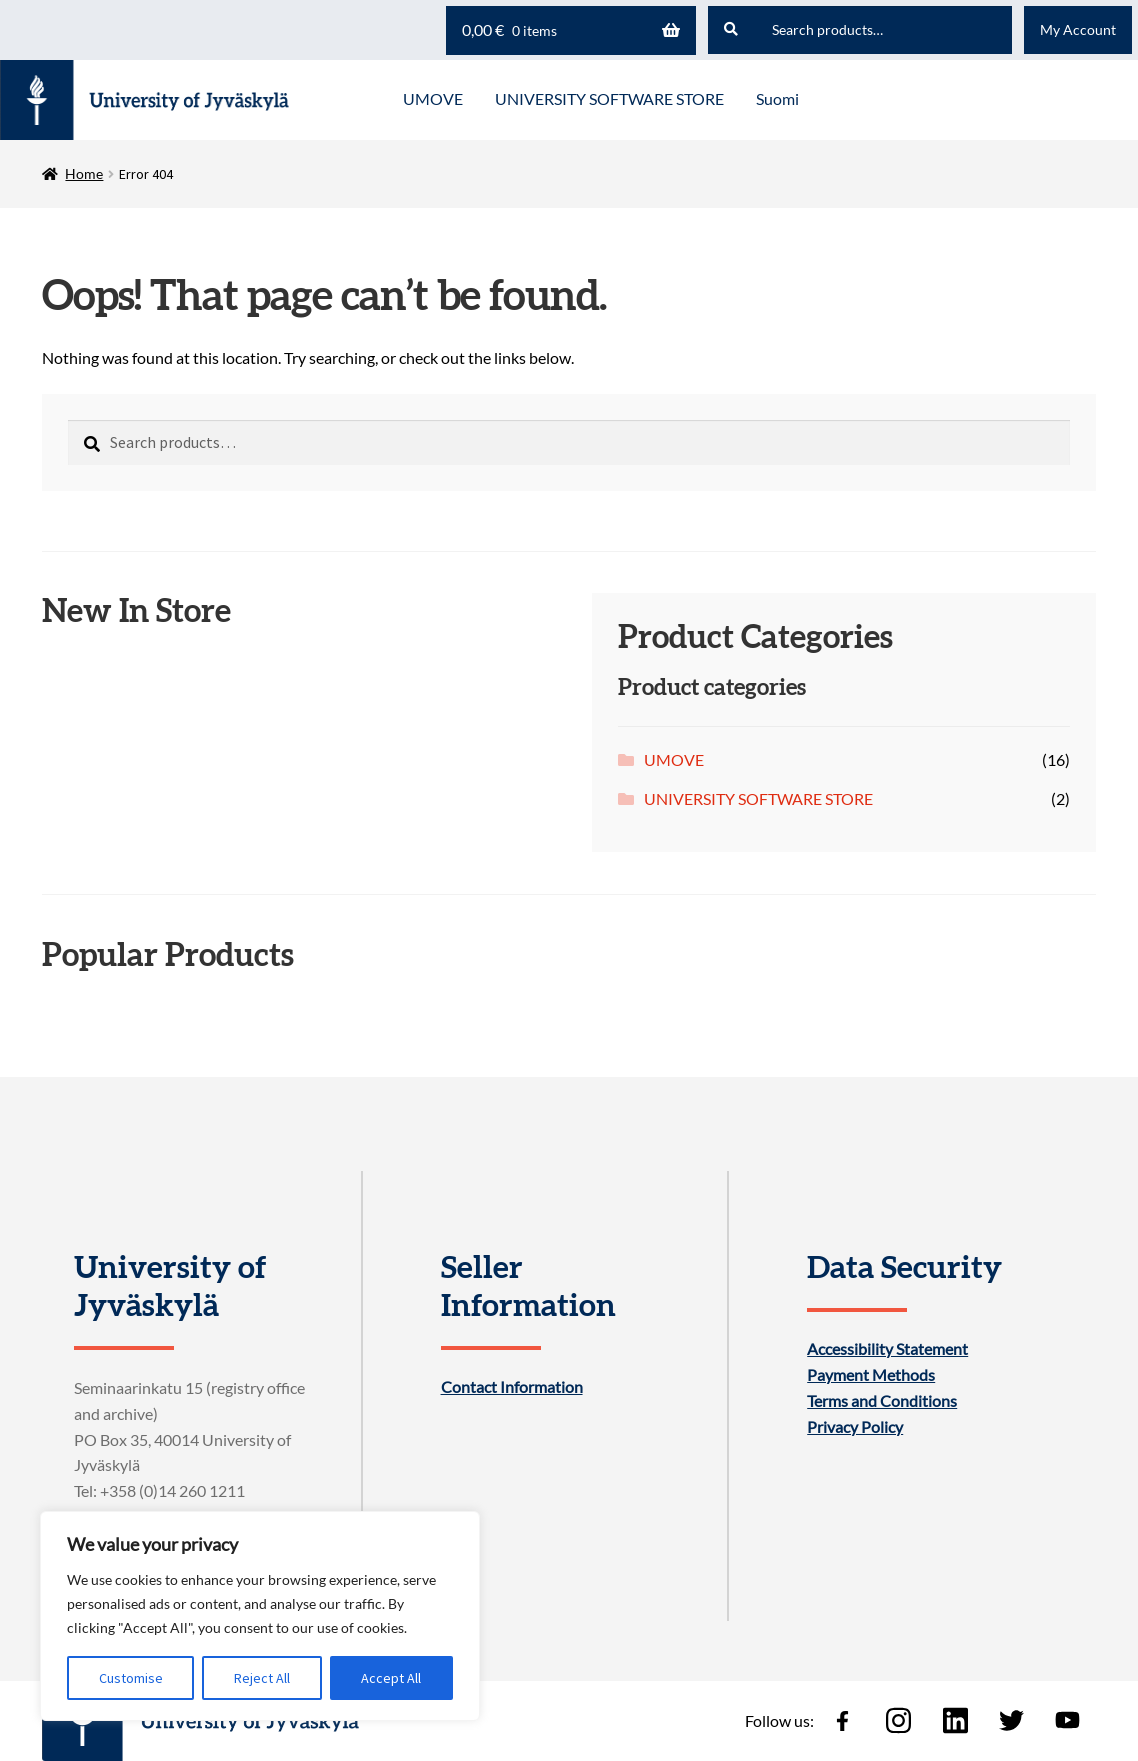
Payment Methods (871, 1375)
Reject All (262, 1678)
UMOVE (674, 759)
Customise (131, 1678)
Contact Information (512, 1387)
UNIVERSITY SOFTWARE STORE (758, 798)
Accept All (391, 1678)
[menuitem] (777, 100)
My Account (1078, 29)
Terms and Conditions (882, 1401)
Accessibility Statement (887, 1349)
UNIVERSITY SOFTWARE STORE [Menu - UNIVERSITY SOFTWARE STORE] (609, 98)
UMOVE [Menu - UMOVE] (433, 98)
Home (84, 173)
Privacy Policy (855, 1427)
